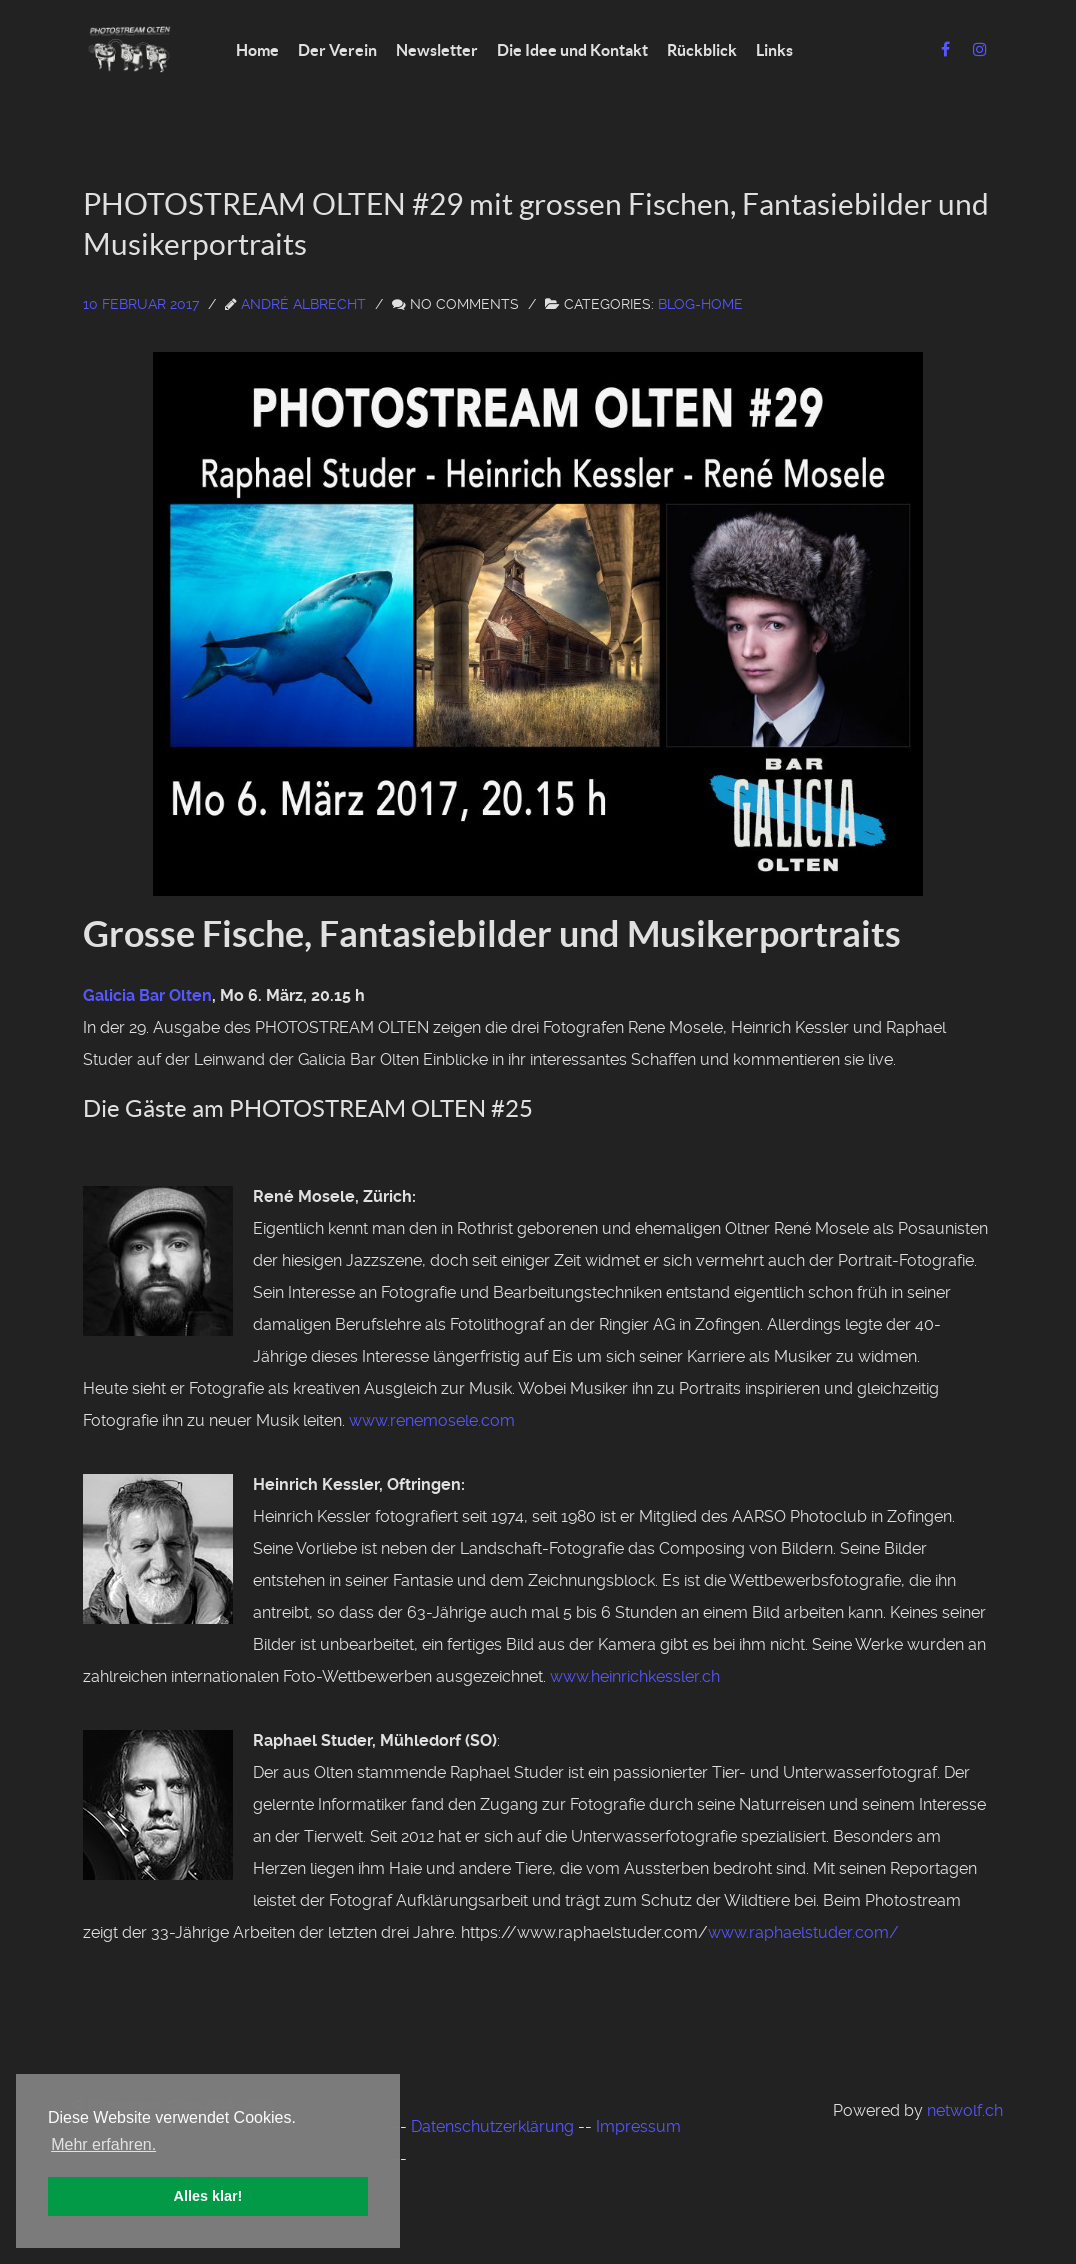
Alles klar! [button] (208, 2196)
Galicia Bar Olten (147, 995)
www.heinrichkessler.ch (635, 1676)
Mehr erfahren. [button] (103, 2144)
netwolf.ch (965, 2110)
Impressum (638, 2126)
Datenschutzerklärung (492, 2126)
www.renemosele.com (432, 1420)
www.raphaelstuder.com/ (803, 1932)
